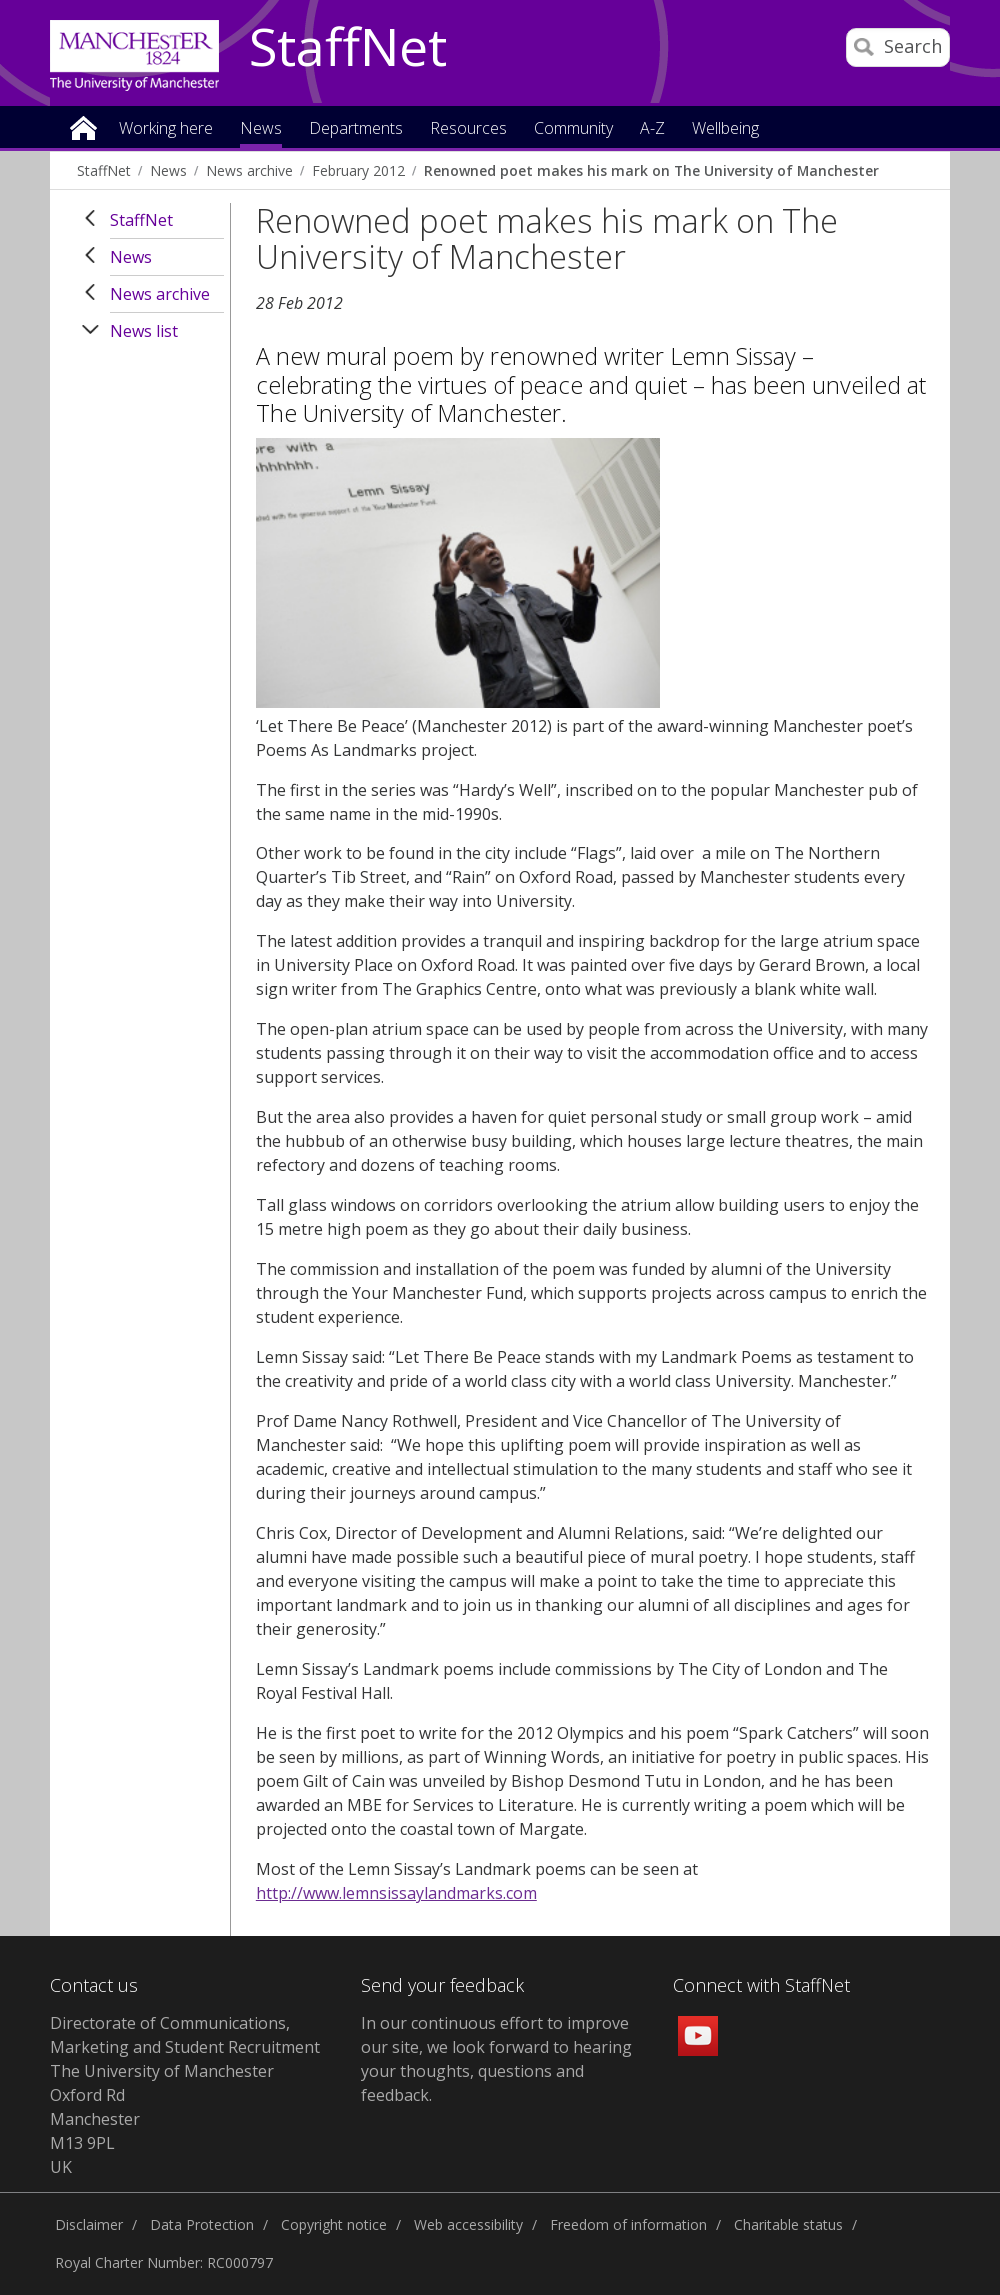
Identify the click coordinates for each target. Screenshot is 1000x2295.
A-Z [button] (652, 129)
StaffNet (348, 48)
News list (144, 331)
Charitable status (788, 2224)
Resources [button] (468, 129)
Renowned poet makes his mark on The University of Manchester (651, 170)
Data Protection (202, 2224)
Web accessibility (468, 2224)
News (168, 170)
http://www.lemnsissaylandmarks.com (396, 1893)
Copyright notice (334, 2224)
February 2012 (358, 170)
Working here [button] (166, 129)
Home (83, 126)
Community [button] (573, 129)
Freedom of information (628, 2224)
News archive (249, 170)
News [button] (261, 129)
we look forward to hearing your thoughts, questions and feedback (496, 2071)
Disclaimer (89, 2224)
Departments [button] (356, 129)
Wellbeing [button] (725, 129)
